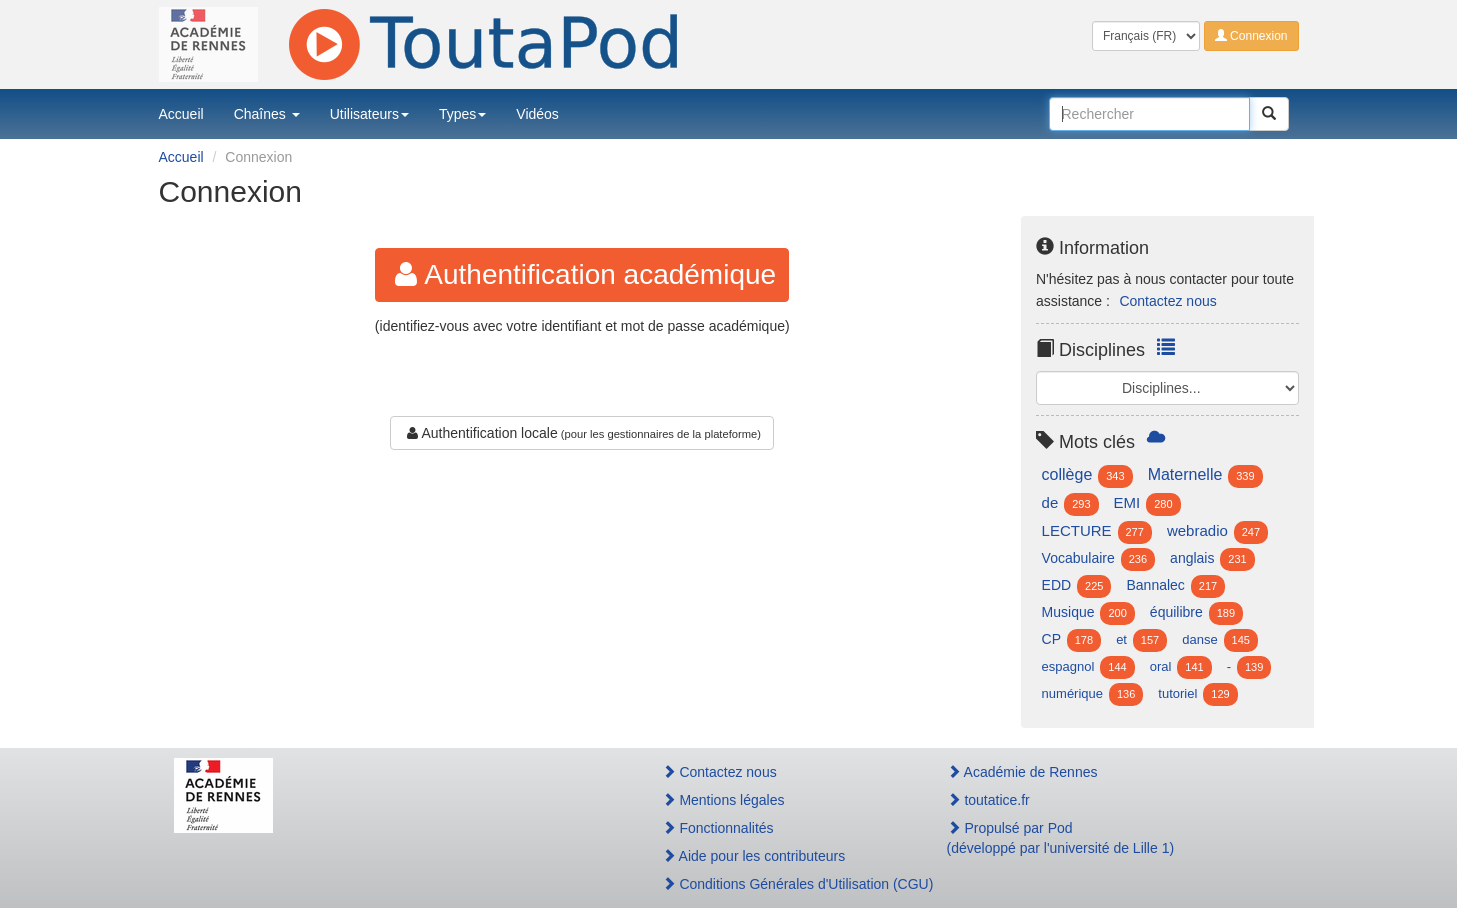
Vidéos (537, 114)
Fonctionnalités (718, 828)
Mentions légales (723, 800)
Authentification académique (582, 274)
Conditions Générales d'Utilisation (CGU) (783, 884)
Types (462, 114)
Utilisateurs (369, 114)
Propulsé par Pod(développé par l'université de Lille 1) (1061, 838)
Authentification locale (480, 433)
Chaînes (267, 114)
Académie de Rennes (1022, 772)
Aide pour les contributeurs (754, 856)
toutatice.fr (988, 800)
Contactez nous (1167, 301)
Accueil (181, 114)
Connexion (1251, 36)
